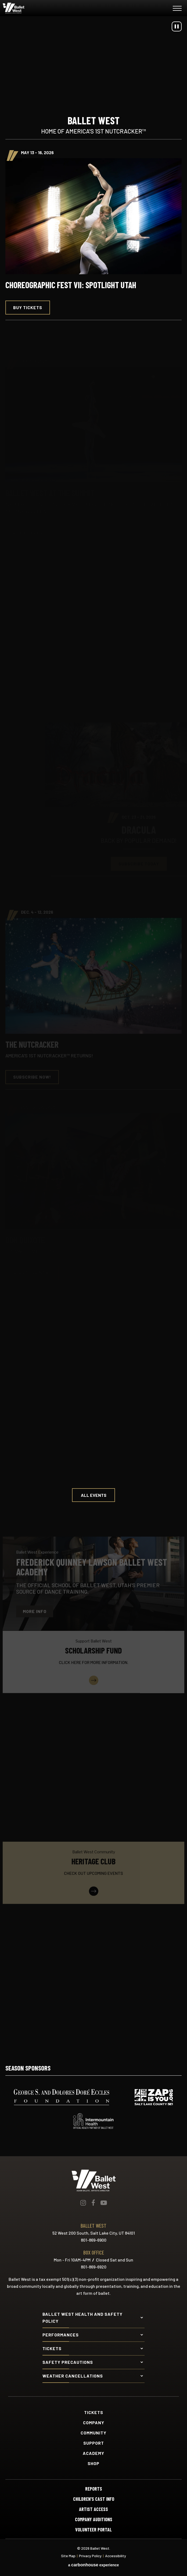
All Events (93, 1495)
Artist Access (93, 2509)
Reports (93, 2488)
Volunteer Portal (93, 2529)
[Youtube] (103, 2202)
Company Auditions (93, 2519)
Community (93, 2432)
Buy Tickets (27, 307)
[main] (93, 1030)
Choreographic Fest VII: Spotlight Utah (70, 285)
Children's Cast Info (93, 2498)
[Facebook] (93, 2202)
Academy (93, 2453)
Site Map (68, 2555)
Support (93, 2443)
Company (93, 2422)
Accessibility (115, 2555)
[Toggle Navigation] (177, 9)
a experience (93, 2565)
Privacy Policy (90, 2555)
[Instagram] (83, 2202)
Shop (93, 2463)
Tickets (93, 2412)
